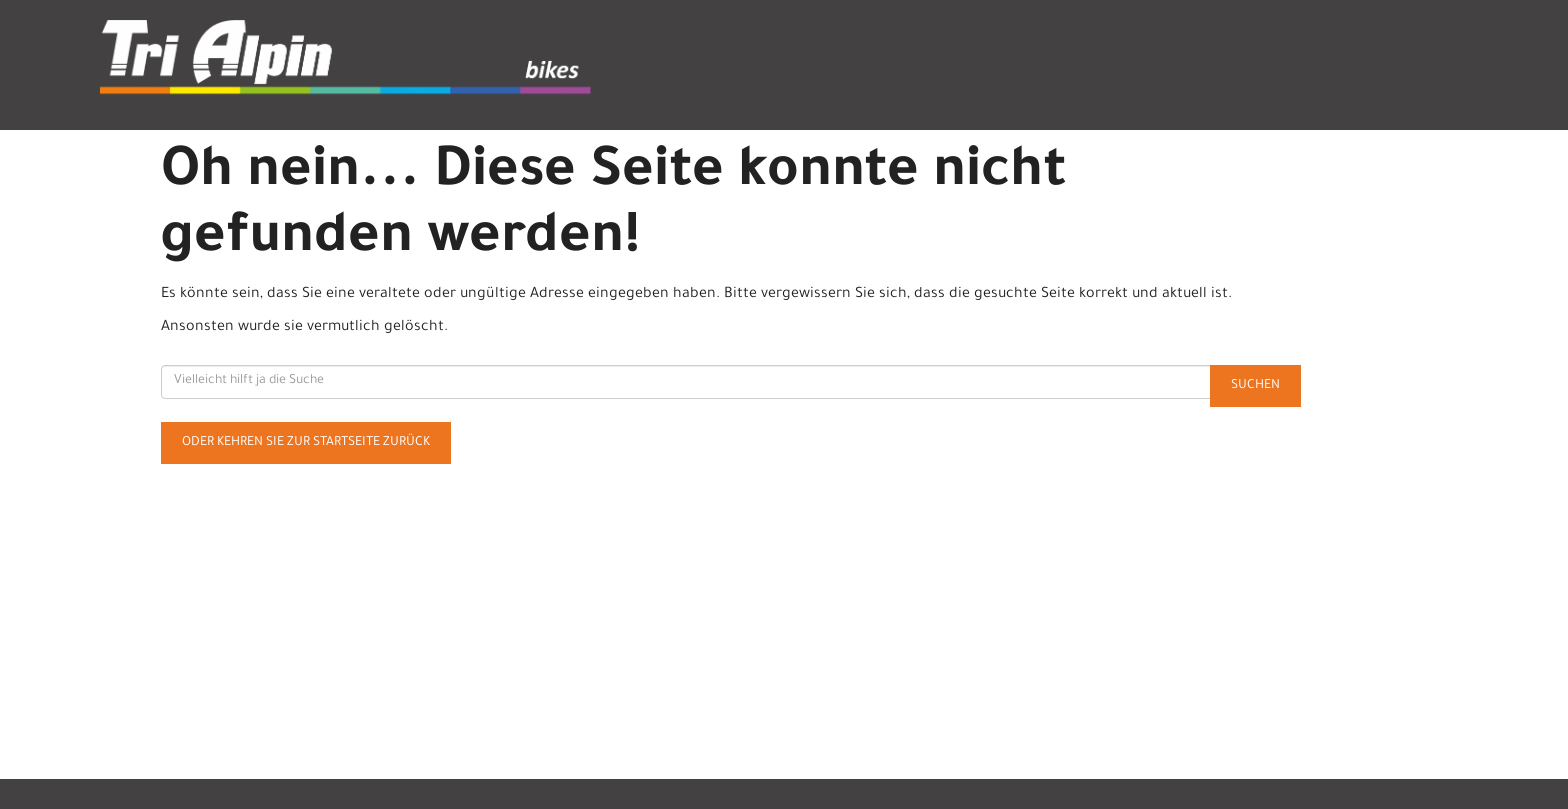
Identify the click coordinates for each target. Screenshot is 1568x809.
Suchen (1255, 386)
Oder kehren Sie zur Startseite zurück (306, 443)
